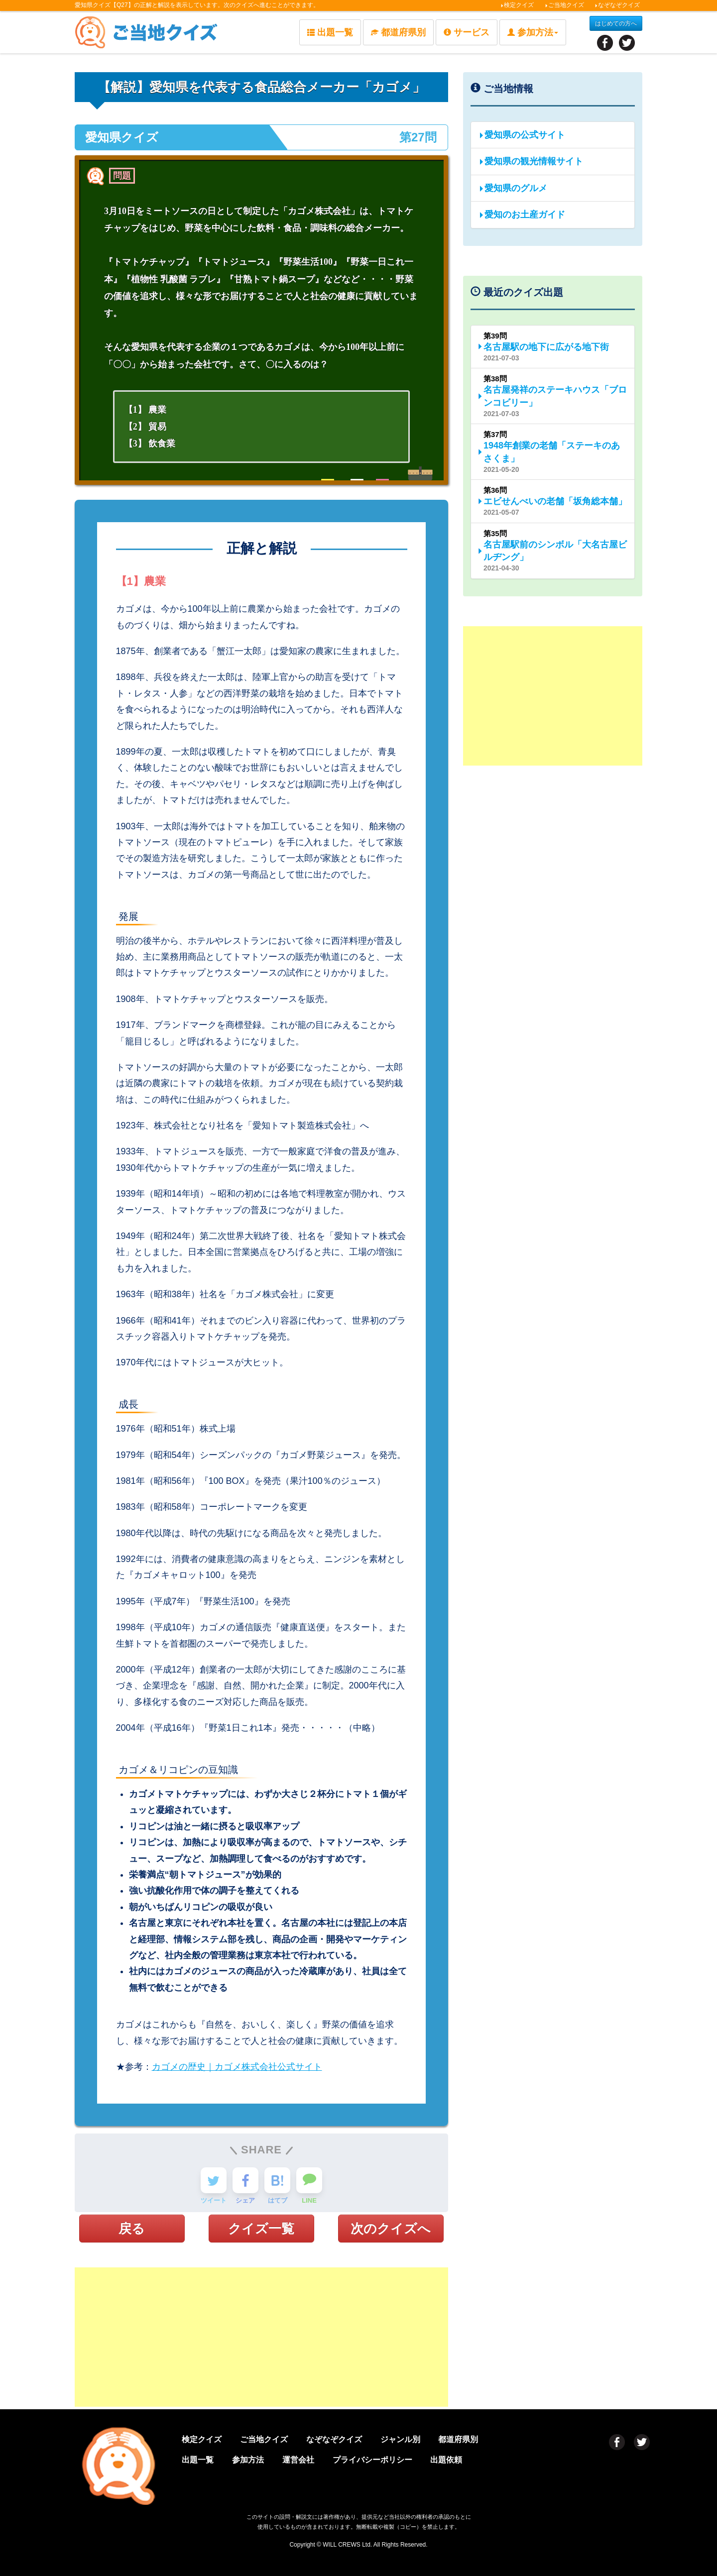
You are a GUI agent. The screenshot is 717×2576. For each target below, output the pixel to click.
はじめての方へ (616, 23)
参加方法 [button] (532, 32)
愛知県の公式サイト (521, 135)
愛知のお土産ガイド (521, 215)
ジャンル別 (400, 2439)
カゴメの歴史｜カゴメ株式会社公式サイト (237, 2067)
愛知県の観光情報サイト (530, 161)
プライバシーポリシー (372, 2460)
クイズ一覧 (261, 2228)
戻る (132, 2228)
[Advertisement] (261, 2337)
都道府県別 (398, 32)
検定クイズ (517, 4)
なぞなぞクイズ (617, 4)
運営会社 (298, 2460)
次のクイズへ (391, 2228)
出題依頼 (447, 2460)
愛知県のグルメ (512, 188)
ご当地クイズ (564, 4)
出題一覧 (330, 32)
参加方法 (248, 2460)
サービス (466, 32)
